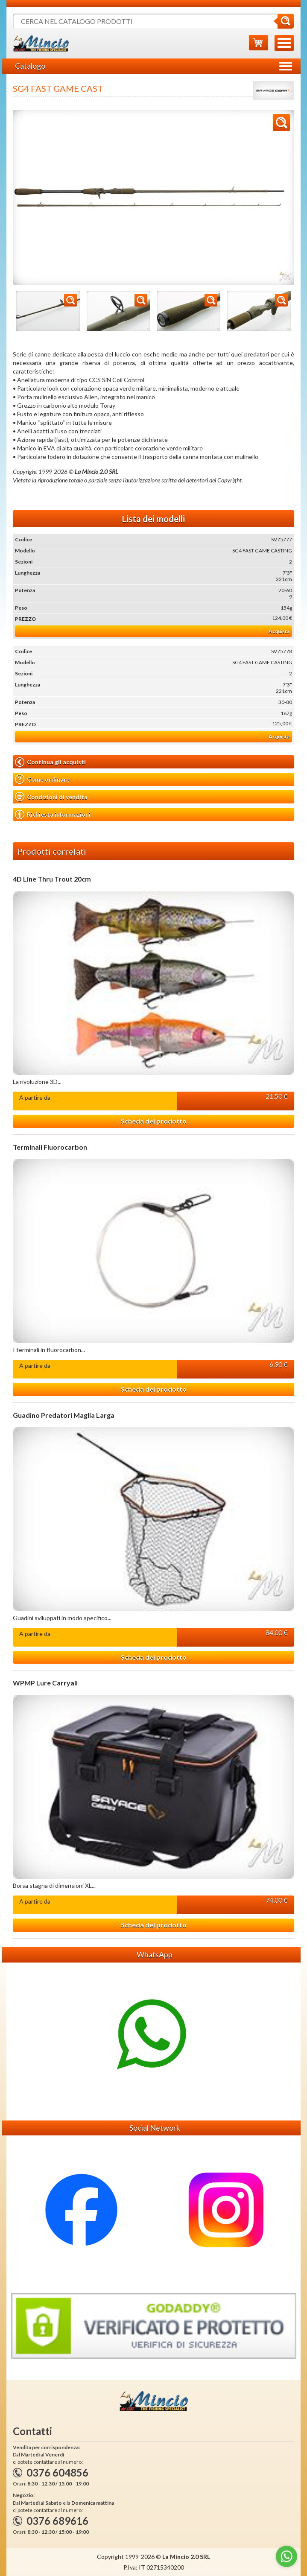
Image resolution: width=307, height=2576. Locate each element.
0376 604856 (57, 2472)
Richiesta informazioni (53, 814)
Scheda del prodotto (154, 1121)
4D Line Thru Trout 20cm (52, 879)
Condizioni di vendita (51, 797)
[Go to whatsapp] (286, 2556)
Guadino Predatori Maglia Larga (63, 1415)
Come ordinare (42, 779)
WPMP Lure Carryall (45, 1683)
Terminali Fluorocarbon (50, 1147)
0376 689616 (57, 2521)
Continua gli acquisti (50, 762)
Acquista (279, 631)
